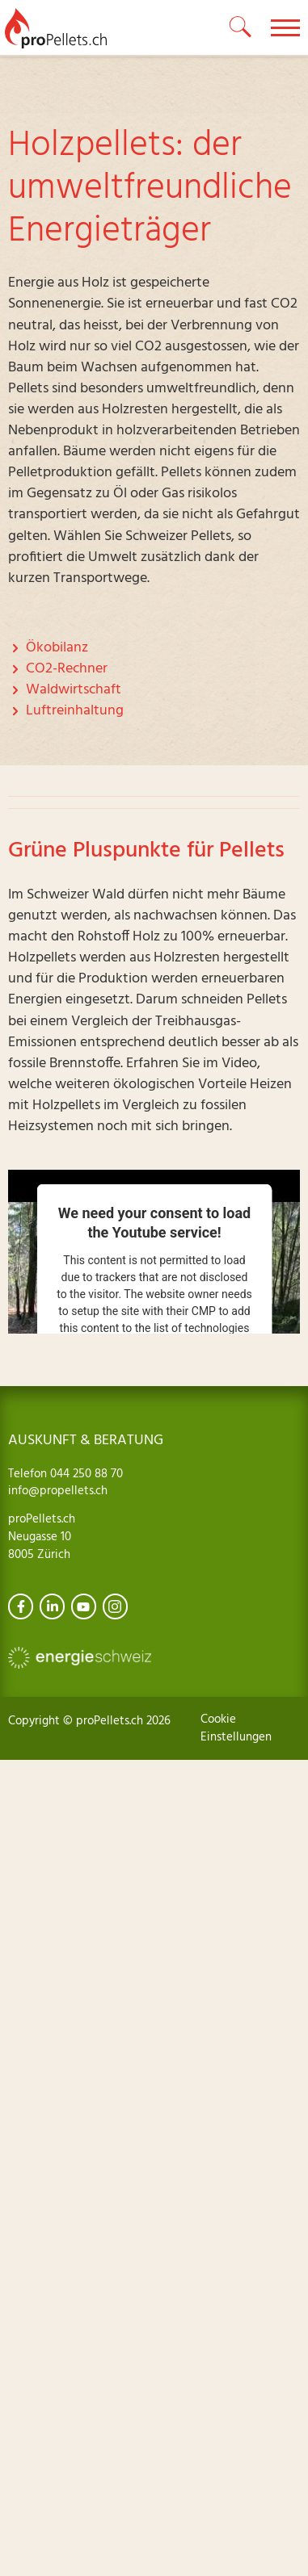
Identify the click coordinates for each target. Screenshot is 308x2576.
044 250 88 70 (85, 1474)
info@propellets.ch (58, 1491)
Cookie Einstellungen (236, 1728)
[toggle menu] (285, 27)
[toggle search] (241, 27)
